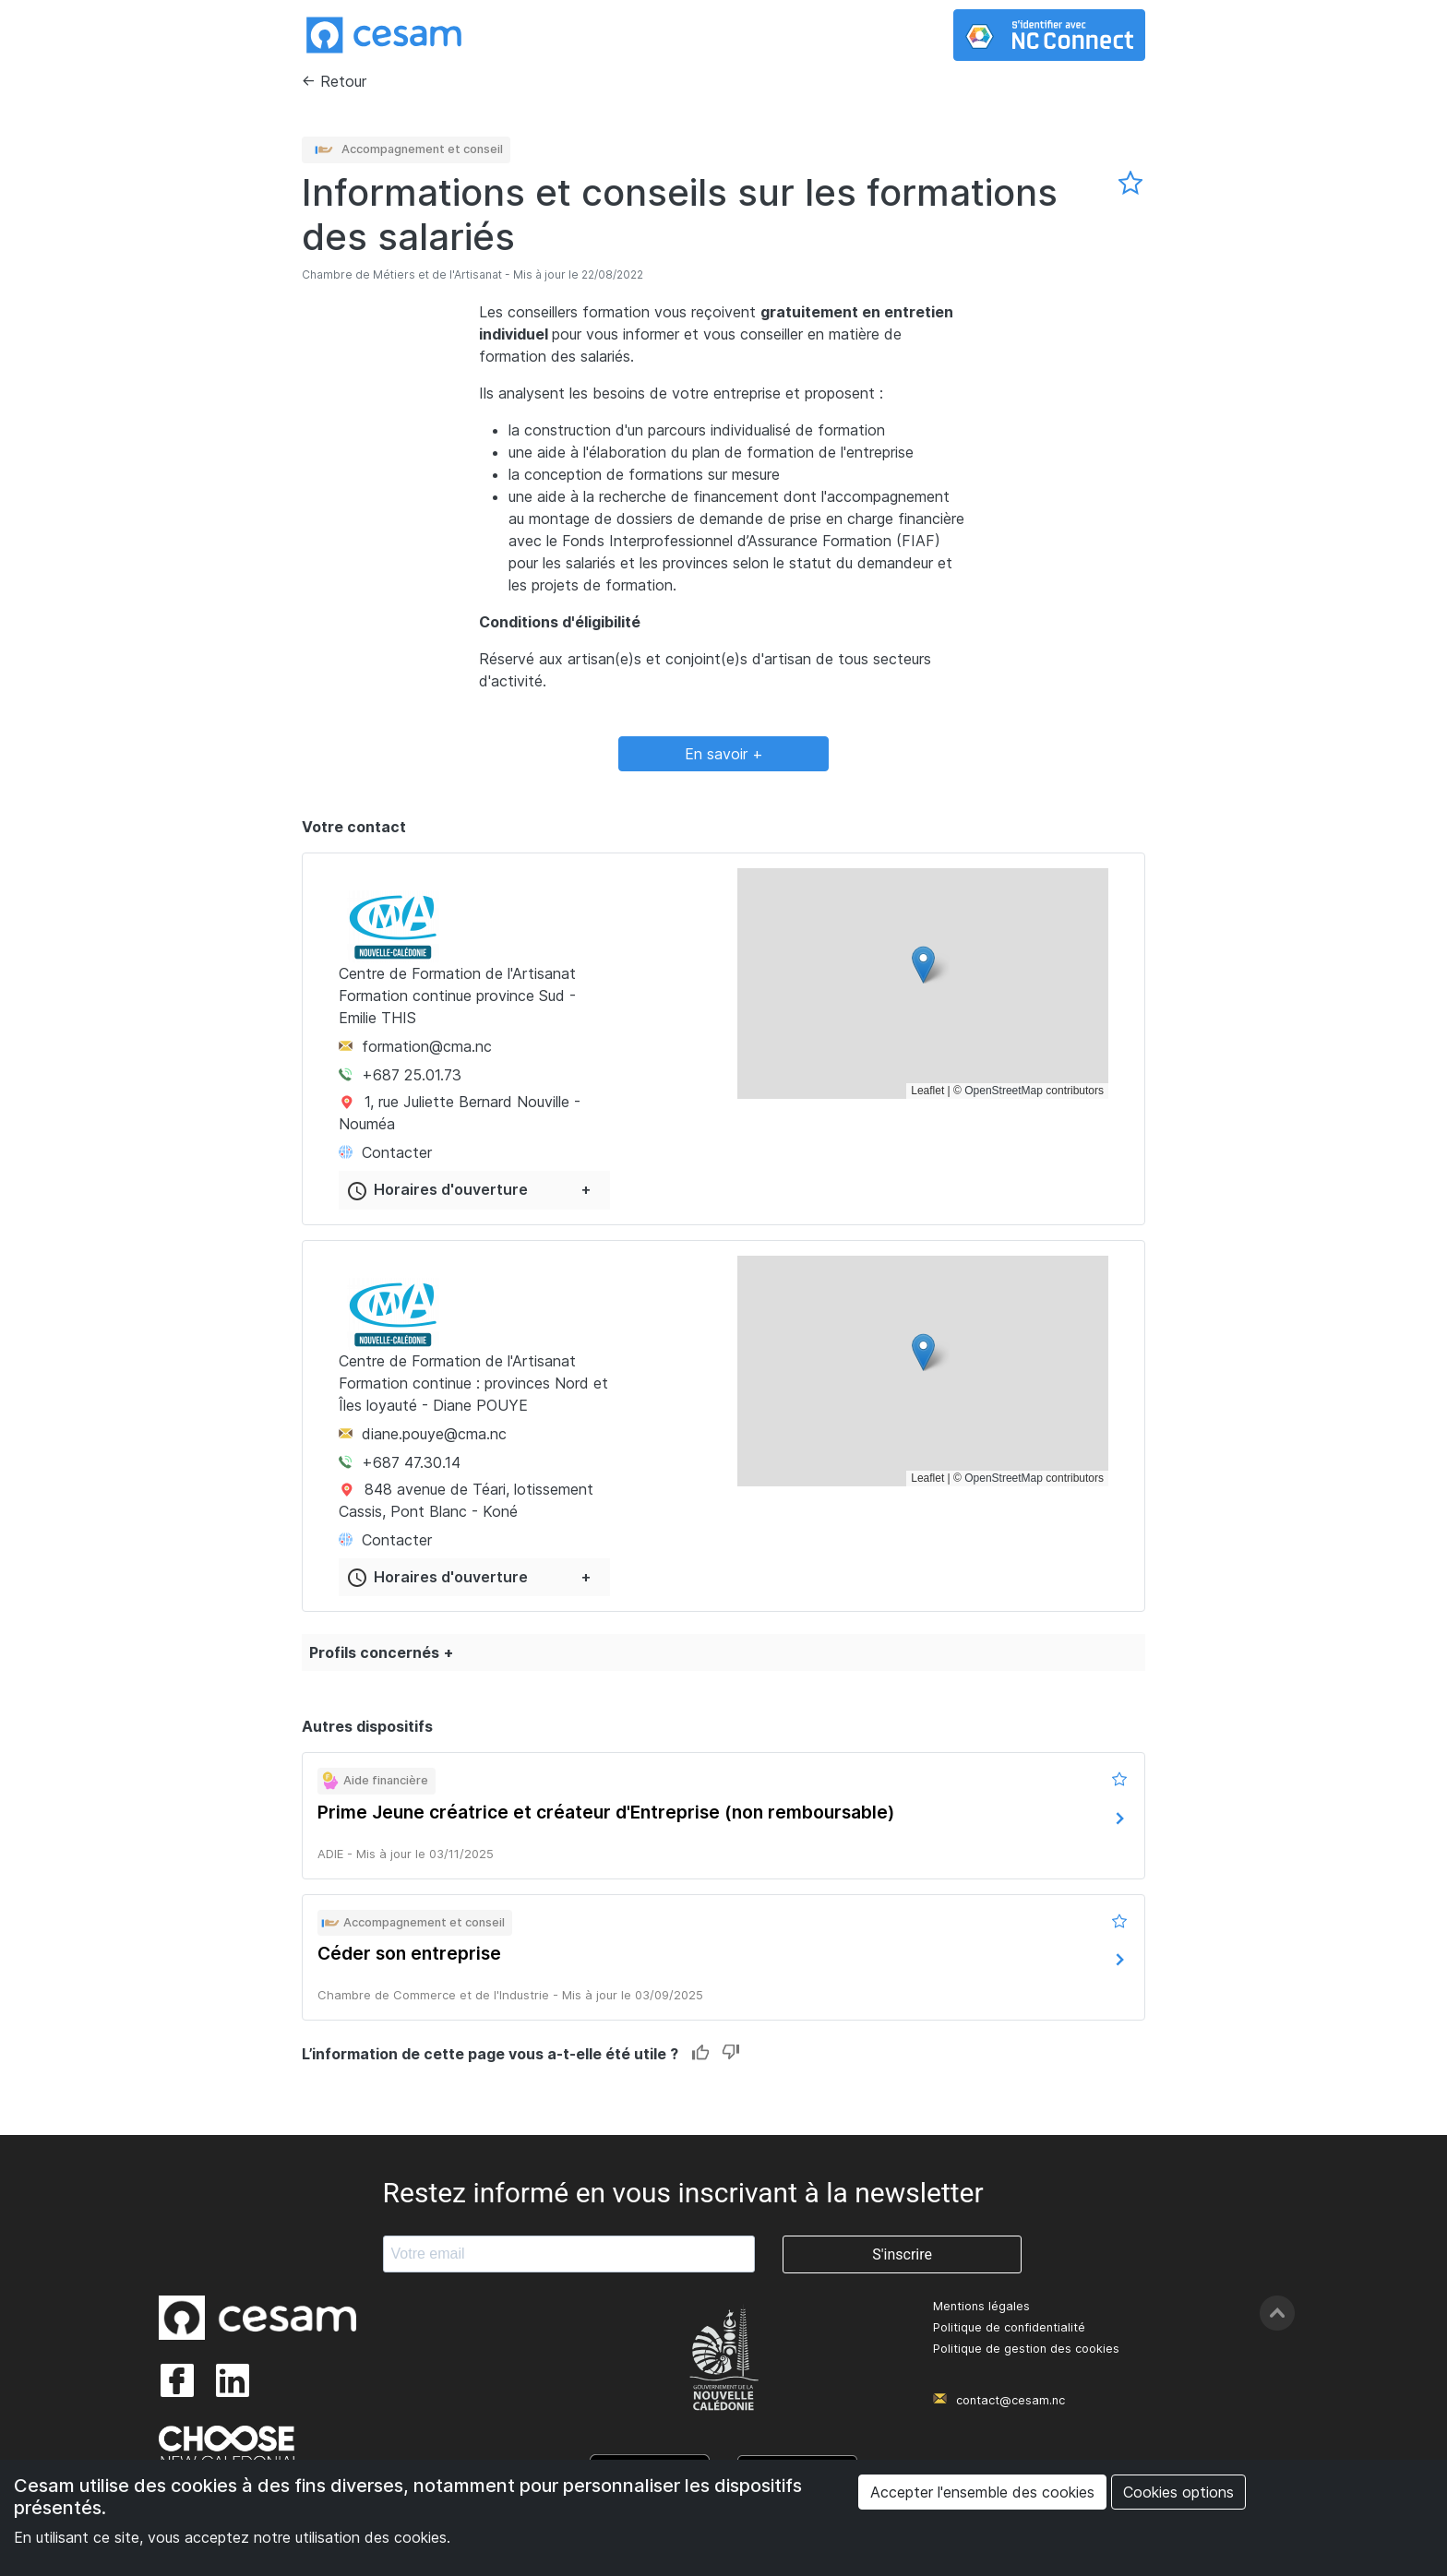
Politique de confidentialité (1009, 2327)
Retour (343, 81)
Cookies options (1178, 2492)
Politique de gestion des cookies (1026, 2348)
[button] (923, 965)
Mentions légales (981, 2306)
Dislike (730, 2053)
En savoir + (724, 754)
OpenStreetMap (1003, 1090)
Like (701, 2053)
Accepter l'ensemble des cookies (982, 2492)
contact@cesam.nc (1010, 2400)
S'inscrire (902, 2254)
